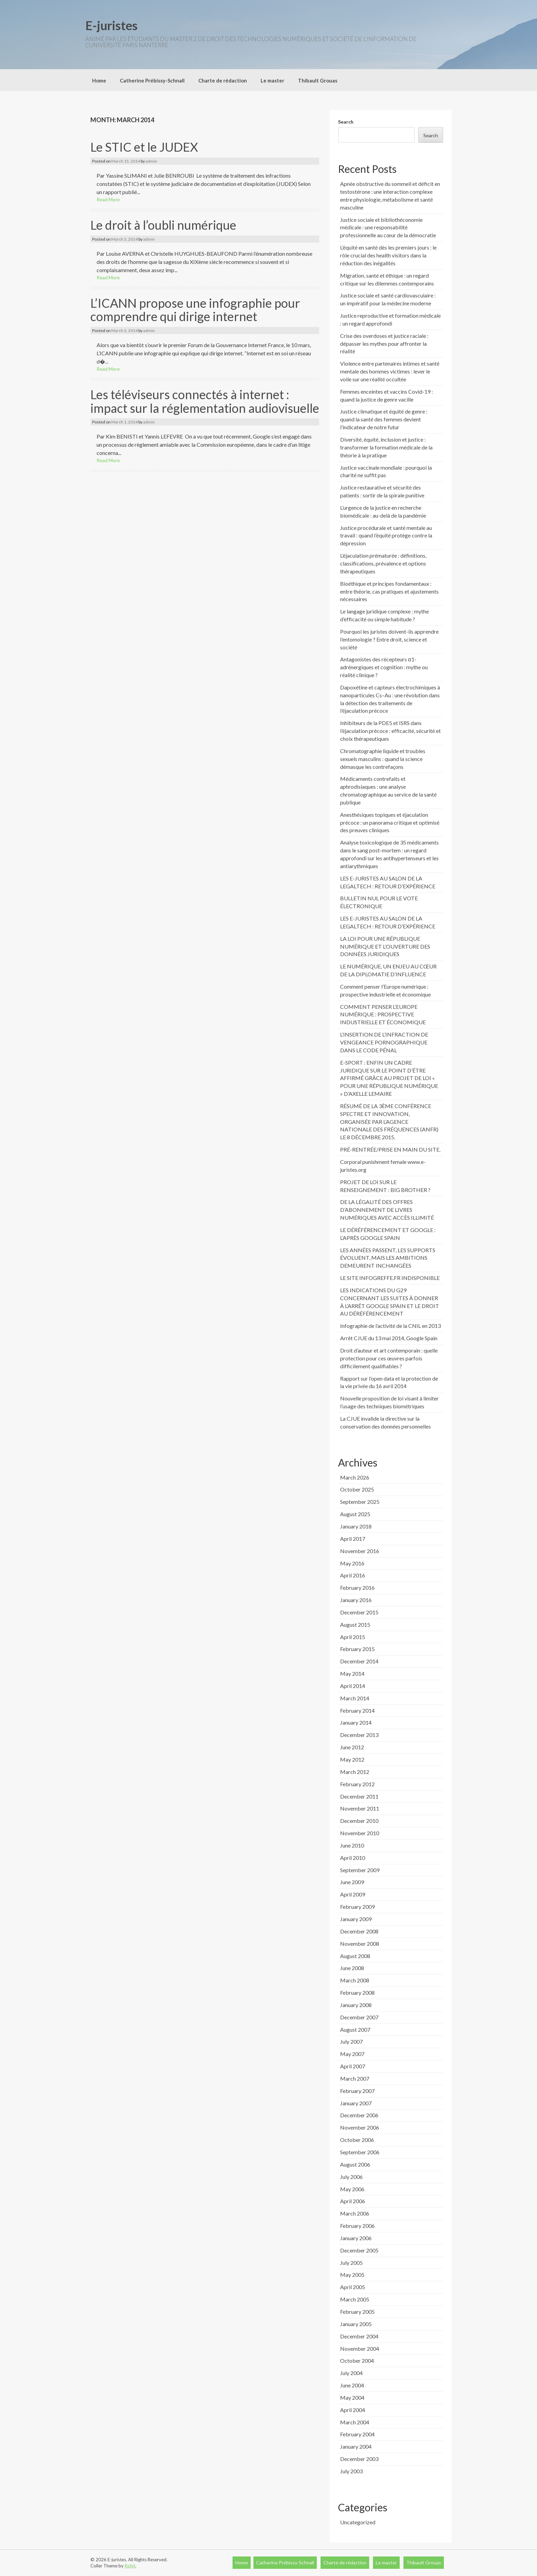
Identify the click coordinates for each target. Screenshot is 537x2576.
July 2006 (351, 2176)
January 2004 (356, 2446)
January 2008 (356, 2005)
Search (345, 122)
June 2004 (352, 2385)
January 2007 (356, 2103)
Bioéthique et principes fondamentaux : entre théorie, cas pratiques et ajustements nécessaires (389, 591)
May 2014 (352, 1673)
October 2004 (357, 2360)
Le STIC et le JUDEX (144, 146)
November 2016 (359, 1551)
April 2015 (352, 1637)
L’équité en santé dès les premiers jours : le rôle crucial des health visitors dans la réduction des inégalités (388, 255)
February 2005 (357, 2311)
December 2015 (359, 1612)
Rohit (130, 2565)
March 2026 (354, 1477)
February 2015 (357, 1649)
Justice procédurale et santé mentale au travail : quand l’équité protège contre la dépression (386, 535)
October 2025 (357, 1489)
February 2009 (357, 1906)
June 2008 (352, 1968)
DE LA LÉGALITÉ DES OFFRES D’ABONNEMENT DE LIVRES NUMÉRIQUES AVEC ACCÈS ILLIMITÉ (387, 1209)
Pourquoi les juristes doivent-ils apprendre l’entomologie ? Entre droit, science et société (389, 639)
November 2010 (359, 1833)
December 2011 (359, 1796)
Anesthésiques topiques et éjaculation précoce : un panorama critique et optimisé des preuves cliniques (389, 822)
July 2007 (351, 2041)
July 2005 (351, 2262)
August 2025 (355, 1514)
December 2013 (359, 1734)
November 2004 (359, 2348)
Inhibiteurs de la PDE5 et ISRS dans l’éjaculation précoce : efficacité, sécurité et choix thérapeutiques (390, 731)
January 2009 (356, 1919)
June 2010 (352, 1845)
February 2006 (357, 2225)
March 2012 (354, 1771)
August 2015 (355, 1624)
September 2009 (359, 1870)
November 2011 (359, 1808)
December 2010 (359, 1820)
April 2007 (352, 2066)
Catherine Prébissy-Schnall (152, 80)
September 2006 (359, 2152)
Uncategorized (357, 2522)
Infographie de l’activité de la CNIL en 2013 (390, 1325)
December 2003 (359, 2459)
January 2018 (356, 1526)
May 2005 (352, 2274)
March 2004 (354, 2422)
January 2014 (356, 1722)
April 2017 (352, 1538)
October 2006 (357, 2139)
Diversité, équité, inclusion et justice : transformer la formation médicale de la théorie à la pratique (386, 447)
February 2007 (357, 2091)
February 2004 (357, 2434)
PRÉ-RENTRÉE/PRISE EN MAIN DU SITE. (390, 1149)
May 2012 (352, 1759)
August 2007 (355, 2029)
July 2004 (351, 2373)
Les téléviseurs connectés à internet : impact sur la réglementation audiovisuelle (204, 401)
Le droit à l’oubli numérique (163, 224)
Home (99, 80)
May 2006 (352, 2189)
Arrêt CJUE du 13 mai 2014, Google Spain (388, 1338)
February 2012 (357, 1784)
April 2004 (352, 2410)
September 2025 (359, 1501)
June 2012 (352, 1747)
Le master (272, 80)
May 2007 (352, 2054)
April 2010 (352, 1857)
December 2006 (359, 2115)
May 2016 (352, 1563)
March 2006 (354, 2213)
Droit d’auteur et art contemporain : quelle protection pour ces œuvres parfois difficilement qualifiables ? (389, 1358)
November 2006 (359, 2127)
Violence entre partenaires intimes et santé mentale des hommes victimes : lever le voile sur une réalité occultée (389, 371)
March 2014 (354, 1698)
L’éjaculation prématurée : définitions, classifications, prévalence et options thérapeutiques (383, 563)
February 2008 (357, 1992)
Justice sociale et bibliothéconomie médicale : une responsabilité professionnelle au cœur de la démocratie (388, 227)
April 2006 (352, 2201)
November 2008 (359, 1943)
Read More (108, 199)
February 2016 (357, 1587)
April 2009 (352, 1894)
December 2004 (359, 2336)
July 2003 (351, 2471)
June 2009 (352, 1882)
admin (151, 161)
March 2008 (354, 1980)
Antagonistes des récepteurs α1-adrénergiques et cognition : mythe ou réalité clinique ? (384, 667)
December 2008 (359, 1931)
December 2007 (359, 2017)
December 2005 (359, 2250)
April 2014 (352, 1686)
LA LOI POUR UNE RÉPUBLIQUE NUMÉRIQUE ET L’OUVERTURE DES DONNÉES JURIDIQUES (385, 946)
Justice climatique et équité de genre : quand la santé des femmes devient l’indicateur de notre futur (383, 419)
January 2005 (356, 2324)
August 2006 (355, 2164)
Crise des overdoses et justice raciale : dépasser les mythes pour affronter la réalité (384, 343)
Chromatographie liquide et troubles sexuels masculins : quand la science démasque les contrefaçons (382, 759)
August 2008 (355, 1956)
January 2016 (356, 1600)
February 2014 (357, 1710)
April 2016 (352, 1575)
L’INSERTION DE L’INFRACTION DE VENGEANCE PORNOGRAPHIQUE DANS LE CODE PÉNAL (384, 1042)
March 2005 (354, 2299)
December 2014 (359, 1661)
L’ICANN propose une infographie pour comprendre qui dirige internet (195, 309)
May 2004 (352, 2397)
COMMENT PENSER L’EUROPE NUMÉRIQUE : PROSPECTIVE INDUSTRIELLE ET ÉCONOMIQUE (383, 1014)
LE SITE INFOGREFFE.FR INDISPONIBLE (390, 1277)
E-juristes (111, 25)
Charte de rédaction (222, 80)
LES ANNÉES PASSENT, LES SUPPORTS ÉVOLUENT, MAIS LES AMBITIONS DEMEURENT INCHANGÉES (387, 1258)
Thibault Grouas (317, 80)
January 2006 (356, 2238)
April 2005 (352, 2287)
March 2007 (354, 2078)
